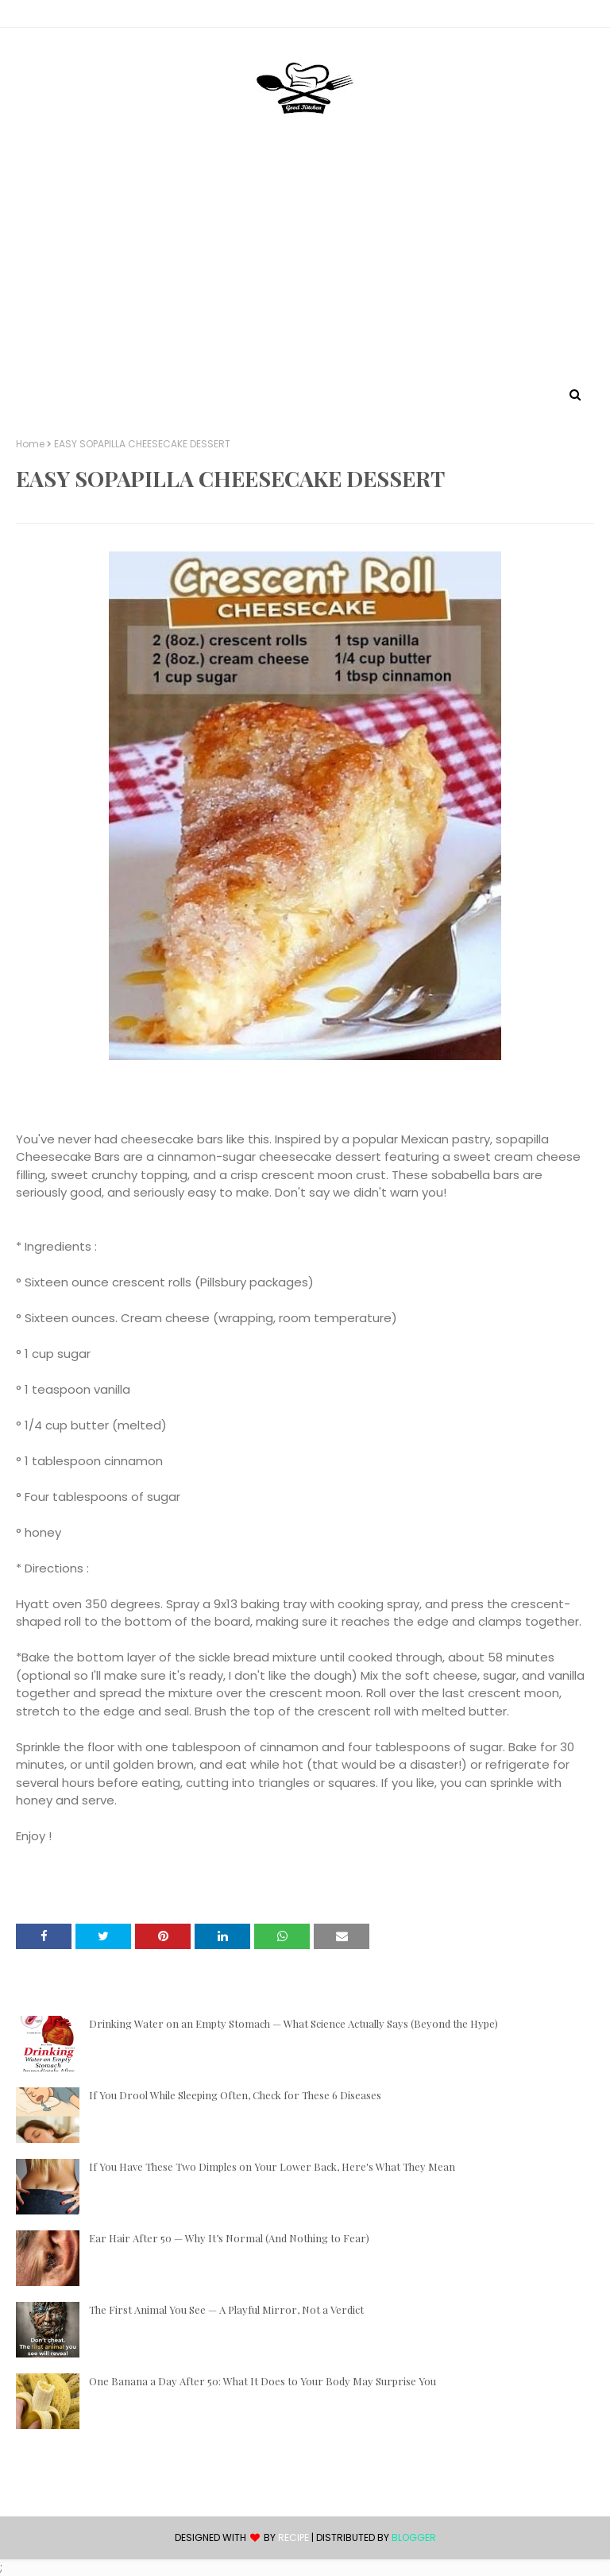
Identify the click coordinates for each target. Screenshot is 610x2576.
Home (30, 444)
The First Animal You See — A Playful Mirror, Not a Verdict (226, 2309)
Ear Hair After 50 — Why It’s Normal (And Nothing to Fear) (229, 2238)
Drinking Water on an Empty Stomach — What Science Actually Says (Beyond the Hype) (293, 2023)
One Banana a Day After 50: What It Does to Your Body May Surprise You (262, 2381)
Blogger (414, 2537)
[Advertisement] (305, 264)
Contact (40, 16)
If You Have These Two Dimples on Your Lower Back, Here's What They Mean (272, 2166)
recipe (293, 2537)
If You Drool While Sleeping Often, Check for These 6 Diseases (235, 2095)
